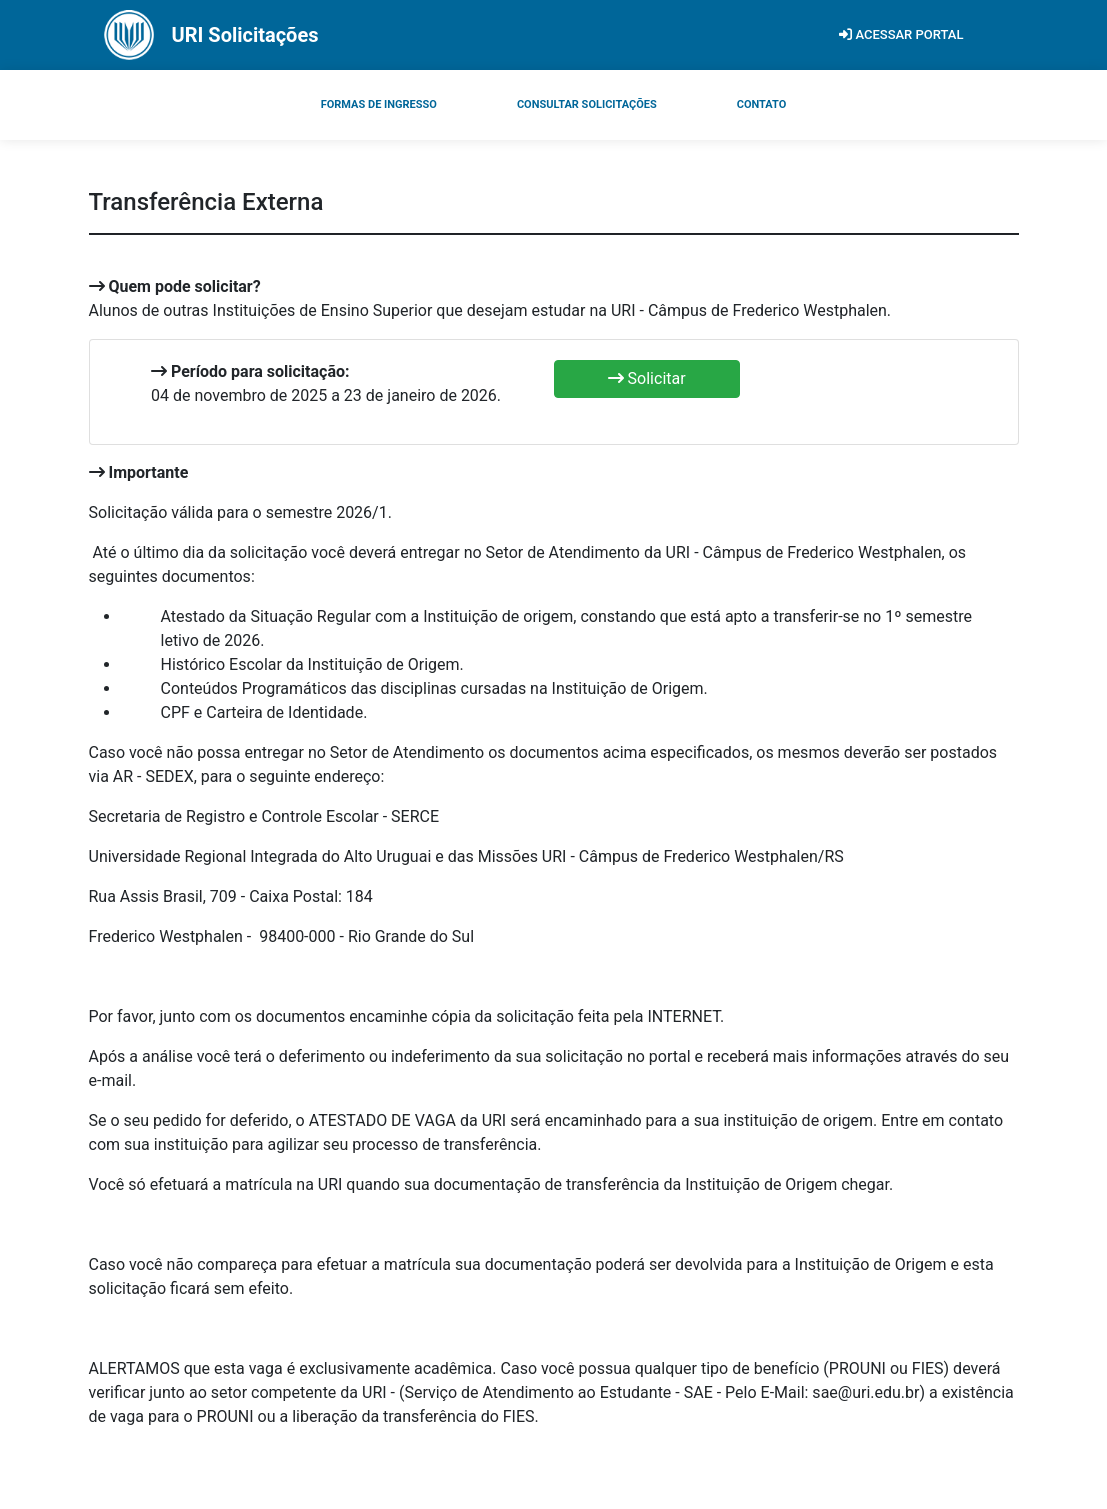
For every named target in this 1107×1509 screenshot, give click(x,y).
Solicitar (647, 378)
